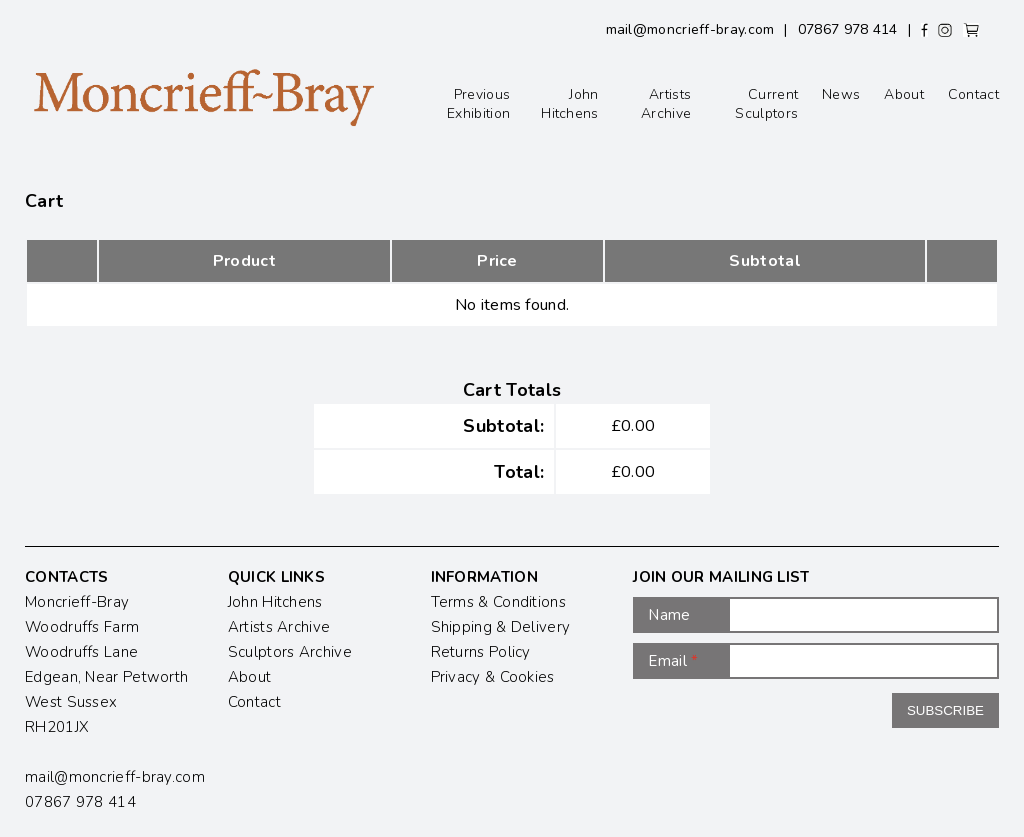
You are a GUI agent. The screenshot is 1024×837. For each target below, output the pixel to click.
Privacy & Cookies (493, 677)
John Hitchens (569, 104)
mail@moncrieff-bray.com (690, 29)
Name (669, 615)
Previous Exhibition (478, 104)
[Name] (863, 615)
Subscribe (945, 710)
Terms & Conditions (498, 602)
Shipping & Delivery (501, 627)
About (904, 94)
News (841, 94)
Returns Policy (481, 652)
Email (673, 661)
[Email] (863, 661)
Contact (973, 94)
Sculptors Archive (290, 652)
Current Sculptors (766, 104)
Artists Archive (666, 104)
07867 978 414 (848, 29)
